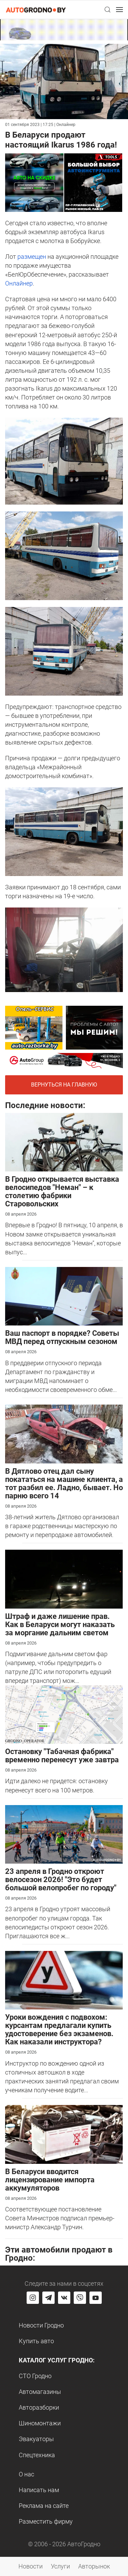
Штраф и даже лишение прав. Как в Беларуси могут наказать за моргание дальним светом (60, 1624)
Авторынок (94, 2566)
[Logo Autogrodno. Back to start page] (36, 9)
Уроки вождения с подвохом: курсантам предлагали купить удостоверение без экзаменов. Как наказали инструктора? (59, 2029)
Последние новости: (45, 1105)
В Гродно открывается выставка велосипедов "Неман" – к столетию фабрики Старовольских (62, 1191)
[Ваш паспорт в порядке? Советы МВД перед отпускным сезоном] (64, 1295)
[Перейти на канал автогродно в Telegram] (48, 2298)
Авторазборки (39, 2407)
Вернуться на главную (64, 1084)
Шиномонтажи (40, 2423)
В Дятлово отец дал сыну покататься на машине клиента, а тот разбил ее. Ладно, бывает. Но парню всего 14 (64, 1483)
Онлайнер (19, 283)
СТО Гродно (35, 2376)
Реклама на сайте (44, 2505)
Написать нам (39, 2489)
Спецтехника (37, 2455)
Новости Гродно (41, 2325)
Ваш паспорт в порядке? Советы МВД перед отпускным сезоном (62, 1337)
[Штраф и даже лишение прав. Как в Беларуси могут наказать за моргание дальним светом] (64, 1578)
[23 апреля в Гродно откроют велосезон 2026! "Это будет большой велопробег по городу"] (64, 1833)
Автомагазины (40, 2391)
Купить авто (36, 2341)
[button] (107, 9)
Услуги (60, 2566)
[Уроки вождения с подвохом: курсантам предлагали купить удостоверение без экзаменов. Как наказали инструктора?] (64, 1979)
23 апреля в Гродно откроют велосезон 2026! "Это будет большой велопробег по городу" (60, 1879)
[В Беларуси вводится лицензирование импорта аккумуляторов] (64, 2133)
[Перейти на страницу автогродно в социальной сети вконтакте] (64, 2298)
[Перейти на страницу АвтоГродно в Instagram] (33, 2298)
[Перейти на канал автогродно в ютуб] (95, 2298)
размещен (31, 256)
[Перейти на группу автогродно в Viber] (80, 2298)
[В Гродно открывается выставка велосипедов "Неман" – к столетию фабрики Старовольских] (64, 1141)
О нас (26, 2474)
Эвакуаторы (36, 2438)
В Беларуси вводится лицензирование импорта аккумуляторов (50, 2179)
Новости (30, 2566)
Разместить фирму (46, 2521)
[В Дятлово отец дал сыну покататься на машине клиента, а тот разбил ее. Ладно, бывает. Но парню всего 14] (64, 1433)
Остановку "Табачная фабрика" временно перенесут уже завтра (62, 1755)
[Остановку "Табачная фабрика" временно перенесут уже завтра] (64, 1713)
